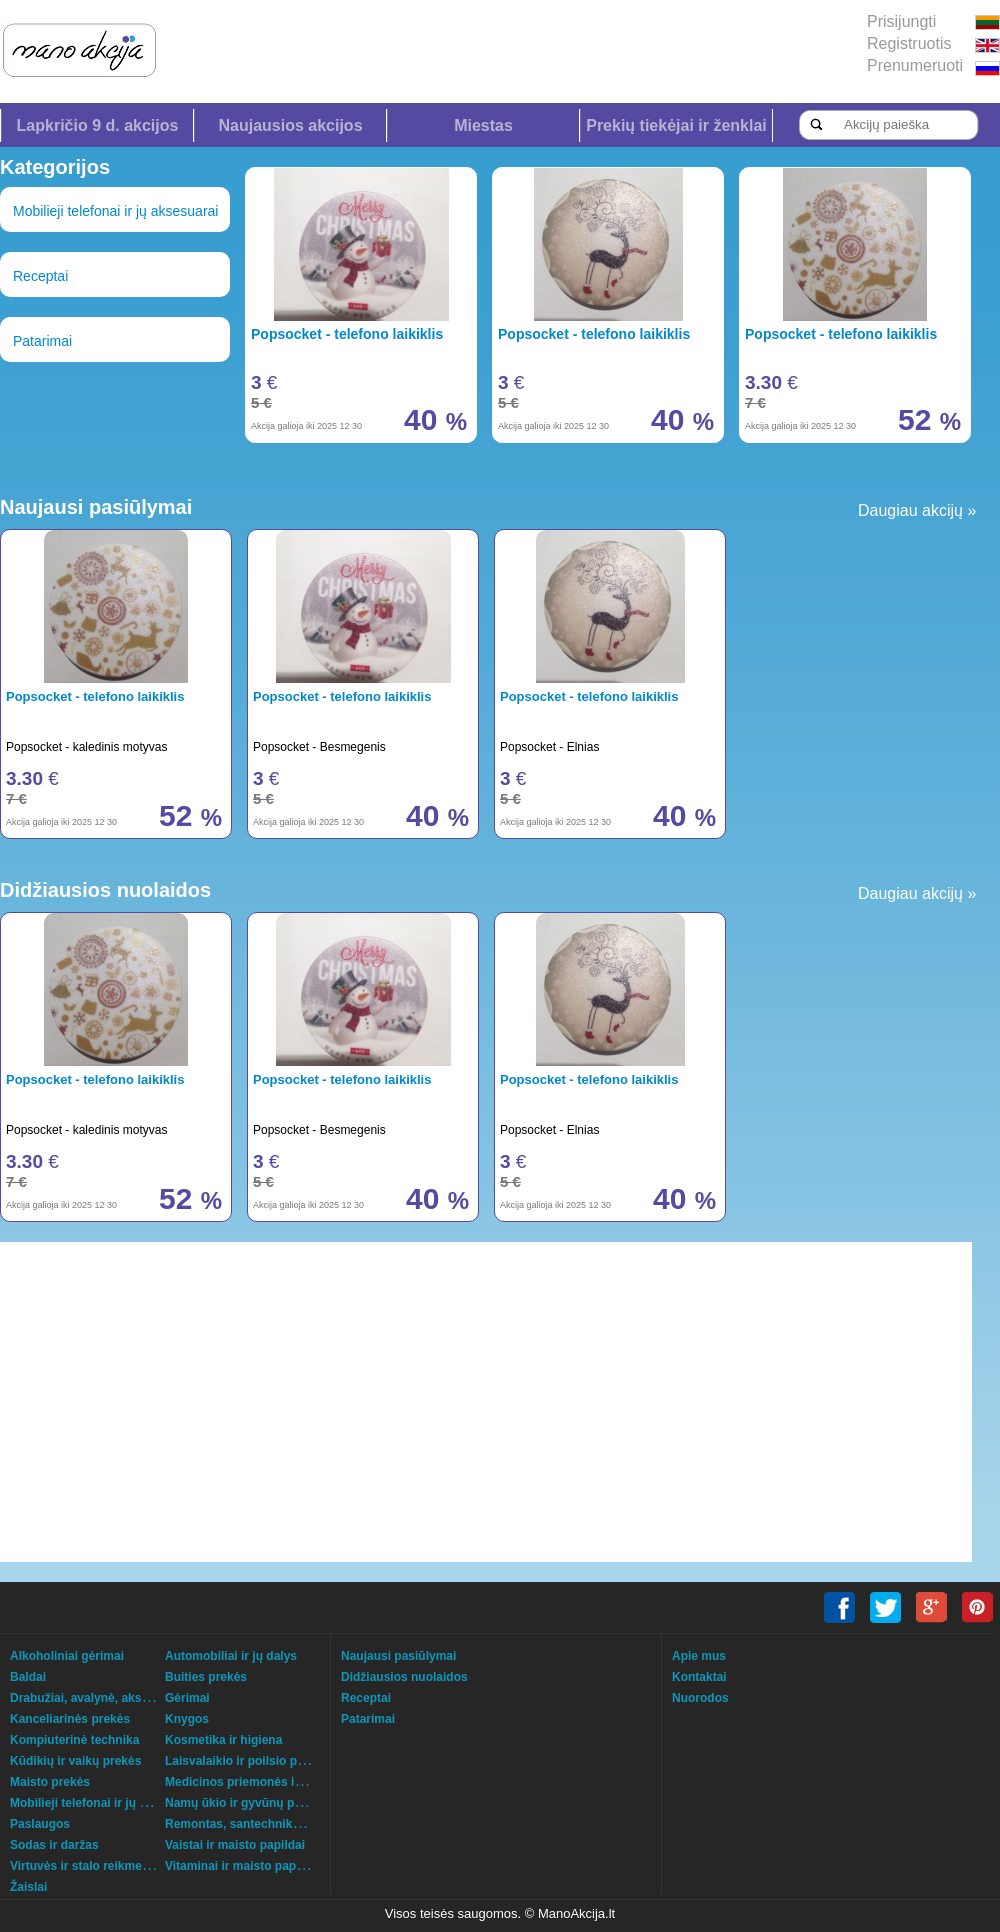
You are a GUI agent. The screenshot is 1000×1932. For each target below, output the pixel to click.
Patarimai (42, 341)
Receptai (40, 276)
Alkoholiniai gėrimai (67, 1656)
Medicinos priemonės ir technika (258, 1782)
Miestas (483, 125)
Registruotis (909, 43)
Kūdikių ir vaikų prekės (75, 1761)
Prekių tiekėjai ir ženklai (676, 125)
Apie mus (699, 1656)
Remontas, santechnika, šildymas (261, 1824)
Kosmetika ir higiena (223, 1740)
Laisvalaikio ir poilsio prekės (246, 1761)
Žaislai (28, 1887)
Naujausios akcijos (290, 125)
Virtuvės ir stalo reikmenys (86, 1866)
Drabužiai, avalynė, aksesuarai (96, 1698)
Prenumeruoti (915, 65)
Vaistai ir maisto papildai (235, 1845)
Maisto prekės (50, 1782)
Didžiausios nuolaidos (404, 1677)
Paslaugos (40, 1824)
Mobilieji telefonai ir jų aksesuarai (115, 211)
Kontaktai (699, 1677)
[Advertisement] (445, 1402)
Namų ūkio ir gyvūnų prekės (245, 1803)
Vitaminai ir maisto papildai (242, 1866)
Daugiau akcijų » (917, 510)
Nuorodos (700, 1698)
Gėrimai (187, 1698)
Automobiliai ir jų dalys (231, 1656)
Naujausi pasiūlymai (398, 1656)
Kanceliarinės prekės (70, 1719)
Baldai (28, 1677)
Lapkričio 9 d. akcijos (98, 125)
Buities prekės (206, 1677)
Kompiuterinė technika (74, 1740)
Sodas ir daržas (54, 1845)
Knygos (187, 1719)
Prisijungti (901, 21)
